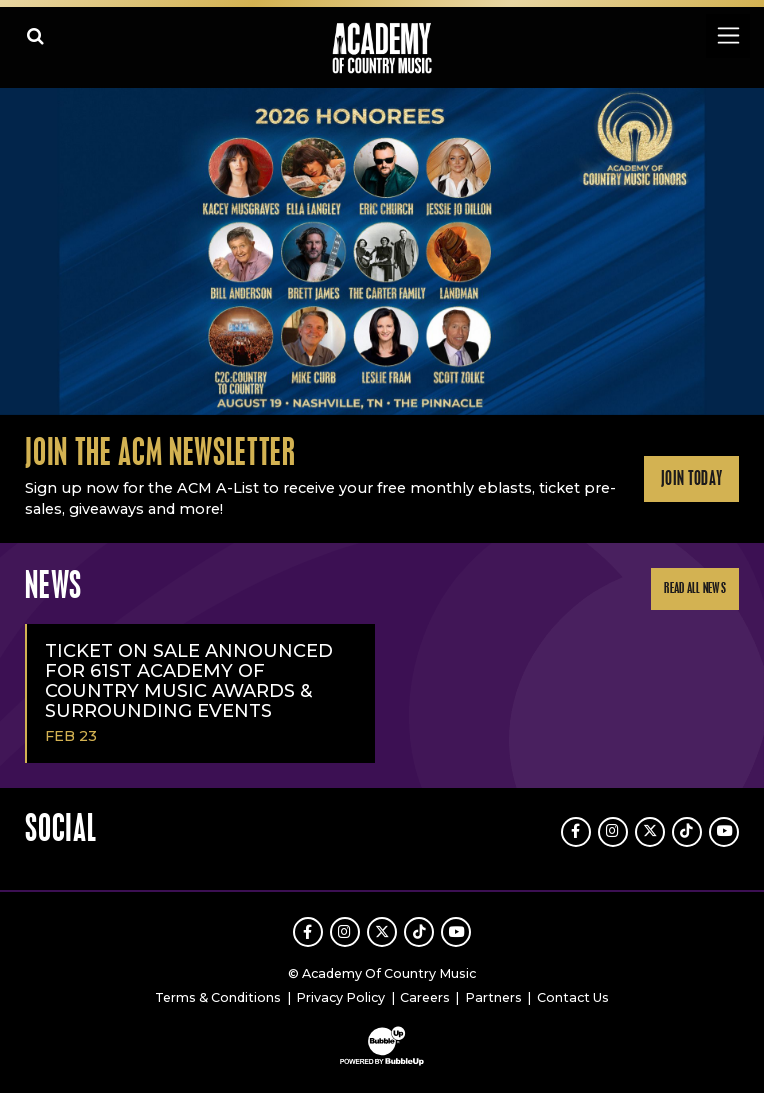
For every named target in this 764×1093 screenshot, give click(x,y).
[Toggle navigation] (727, 35)
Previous (21, 251)
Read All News (695, 588)
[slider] (382, 251)
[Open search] (35, 35)
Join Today (692, 479)
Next (742, 251)
